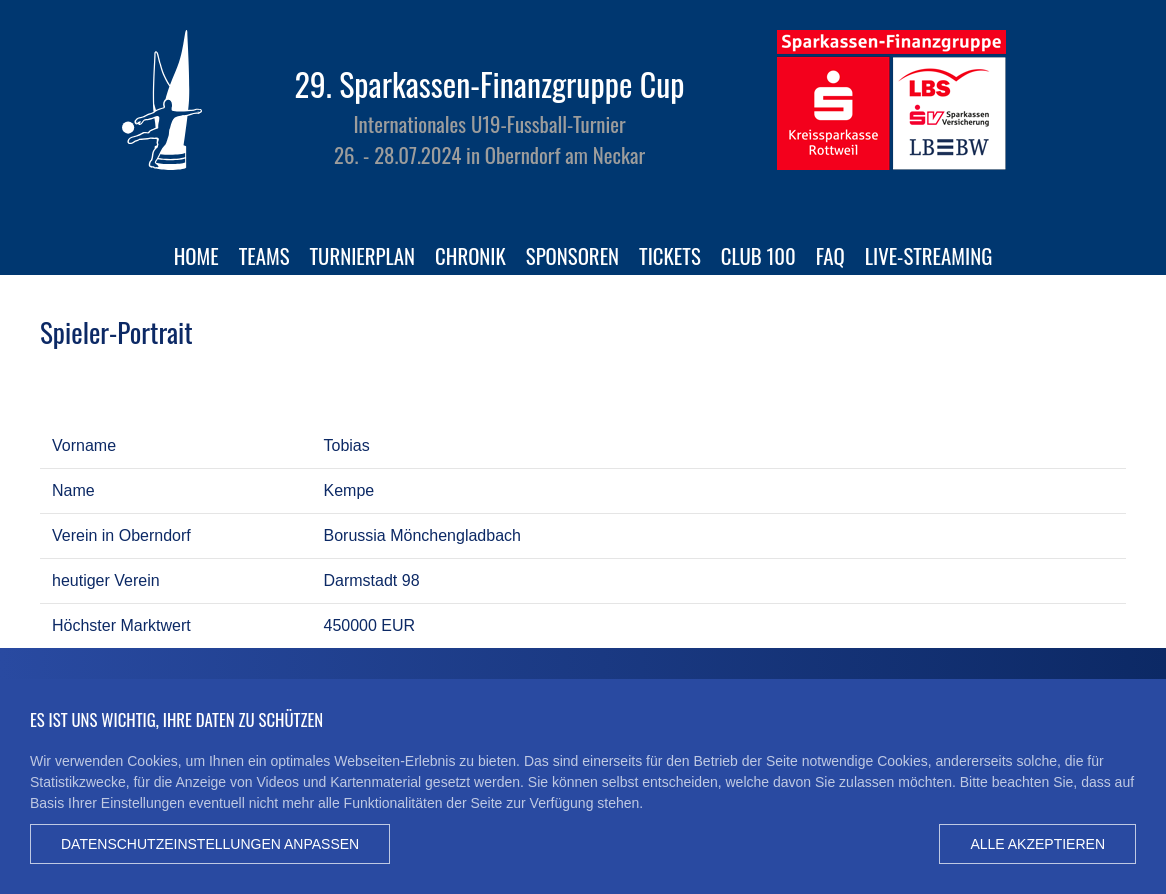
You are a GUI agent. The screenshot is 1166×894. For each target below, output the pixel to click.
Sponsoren (572, 255)
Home (196, 255)
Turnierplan (363, 255)
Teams (264, 255)
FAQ (830, 255)
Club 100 (758, 255)
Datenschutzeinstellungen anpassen (210, 844)
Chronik (470, 255)
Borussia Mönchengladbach (422, 535)
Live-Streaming (929, 255)
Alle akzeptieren (1037, 844)
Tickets (670, 255)
